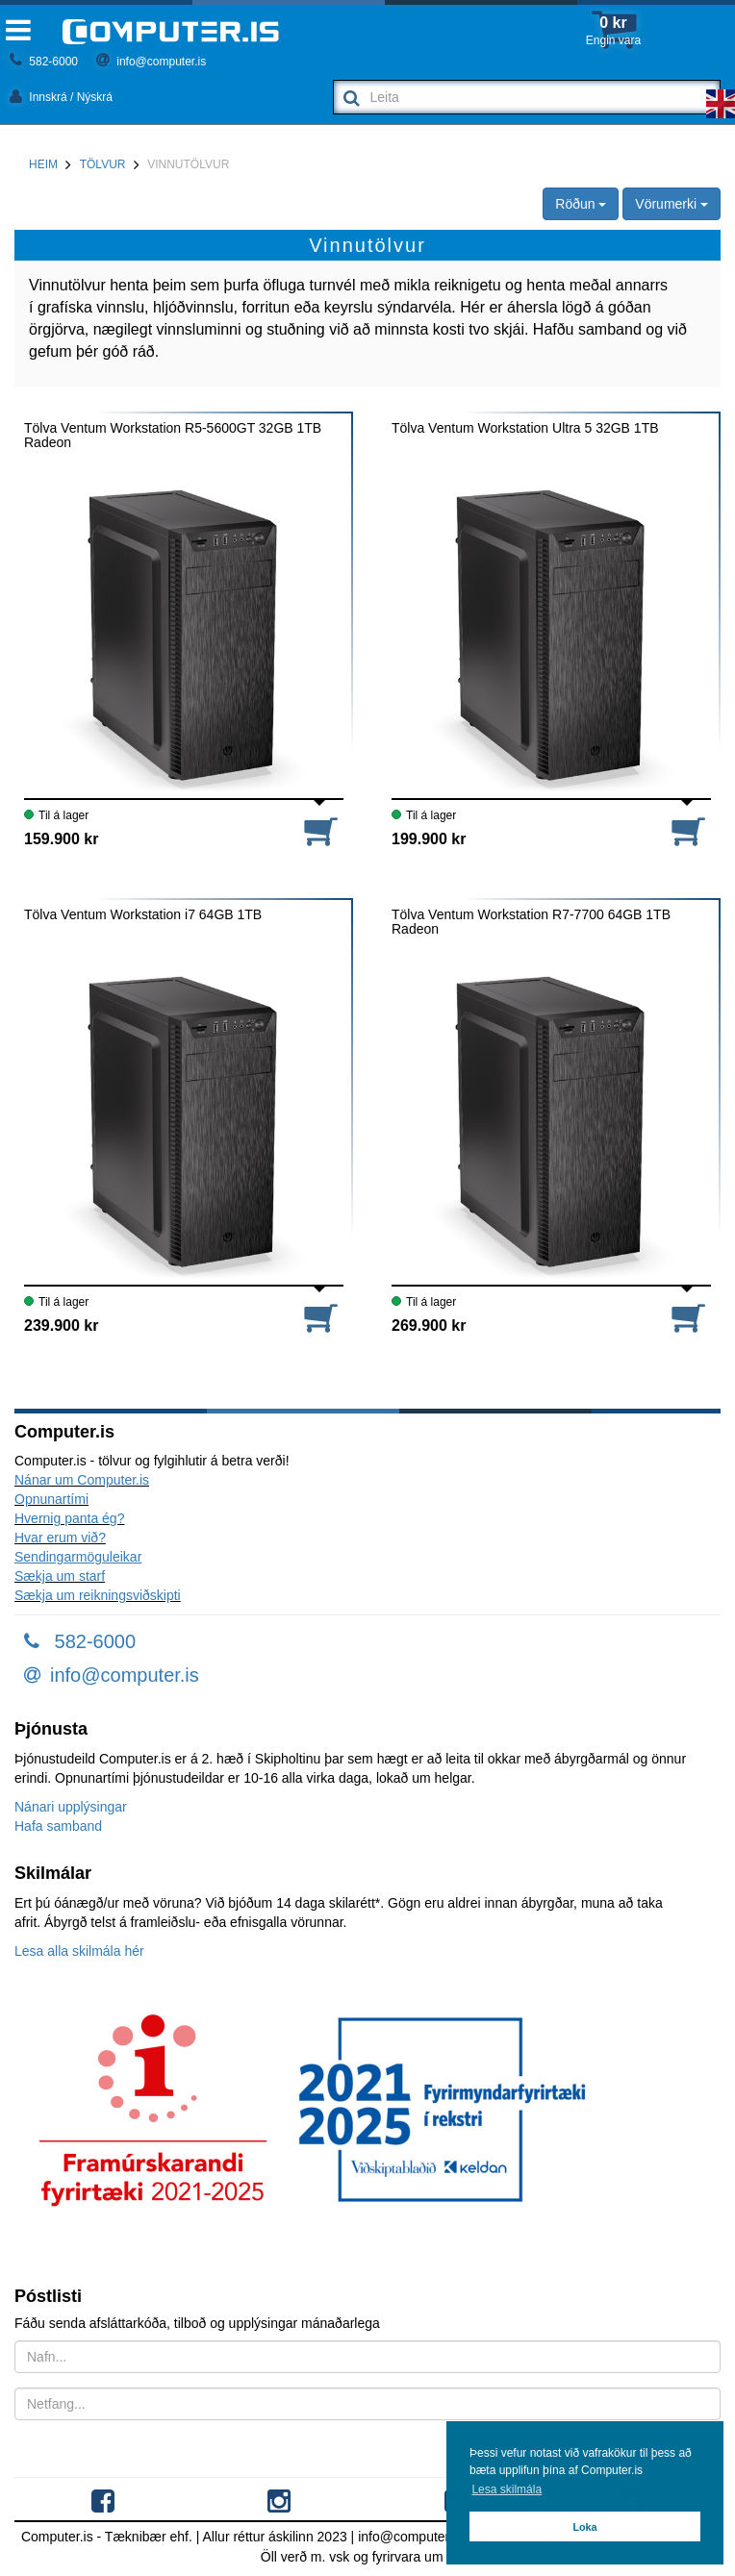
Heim (43, 164)
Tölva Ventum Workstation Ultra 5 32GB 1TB (525, 428)
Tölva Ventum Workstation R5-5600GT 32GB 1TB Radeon (172, 435)
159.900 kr (61, 839)
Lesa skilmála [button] (506, 2489)
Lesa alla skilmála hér (79, 1951)
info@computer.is (151, 61)
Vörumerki (671, 204)
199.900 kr (429, 839)
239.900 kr (61, 1325)
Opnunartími (51, 1499)
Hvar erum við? (60, 1537)
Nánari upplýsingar (70, 1806)
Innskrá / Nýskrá (61, 97)
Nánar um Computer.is (81, 1480)
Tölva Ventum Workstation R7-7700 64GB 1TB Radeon (531, 922)
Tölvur (103, 164)
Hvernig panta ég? (69, 1518)
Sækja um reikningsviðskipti (97, 1595)
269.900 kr (429, 1325)
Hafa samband (58, 1826)
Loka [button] (584, 2527)
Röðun (580, 204)
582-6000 (44, 61)
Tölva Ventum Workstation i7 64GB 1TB (143, 915)
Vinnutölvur (188, 164)
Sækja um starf (59, 1576)
